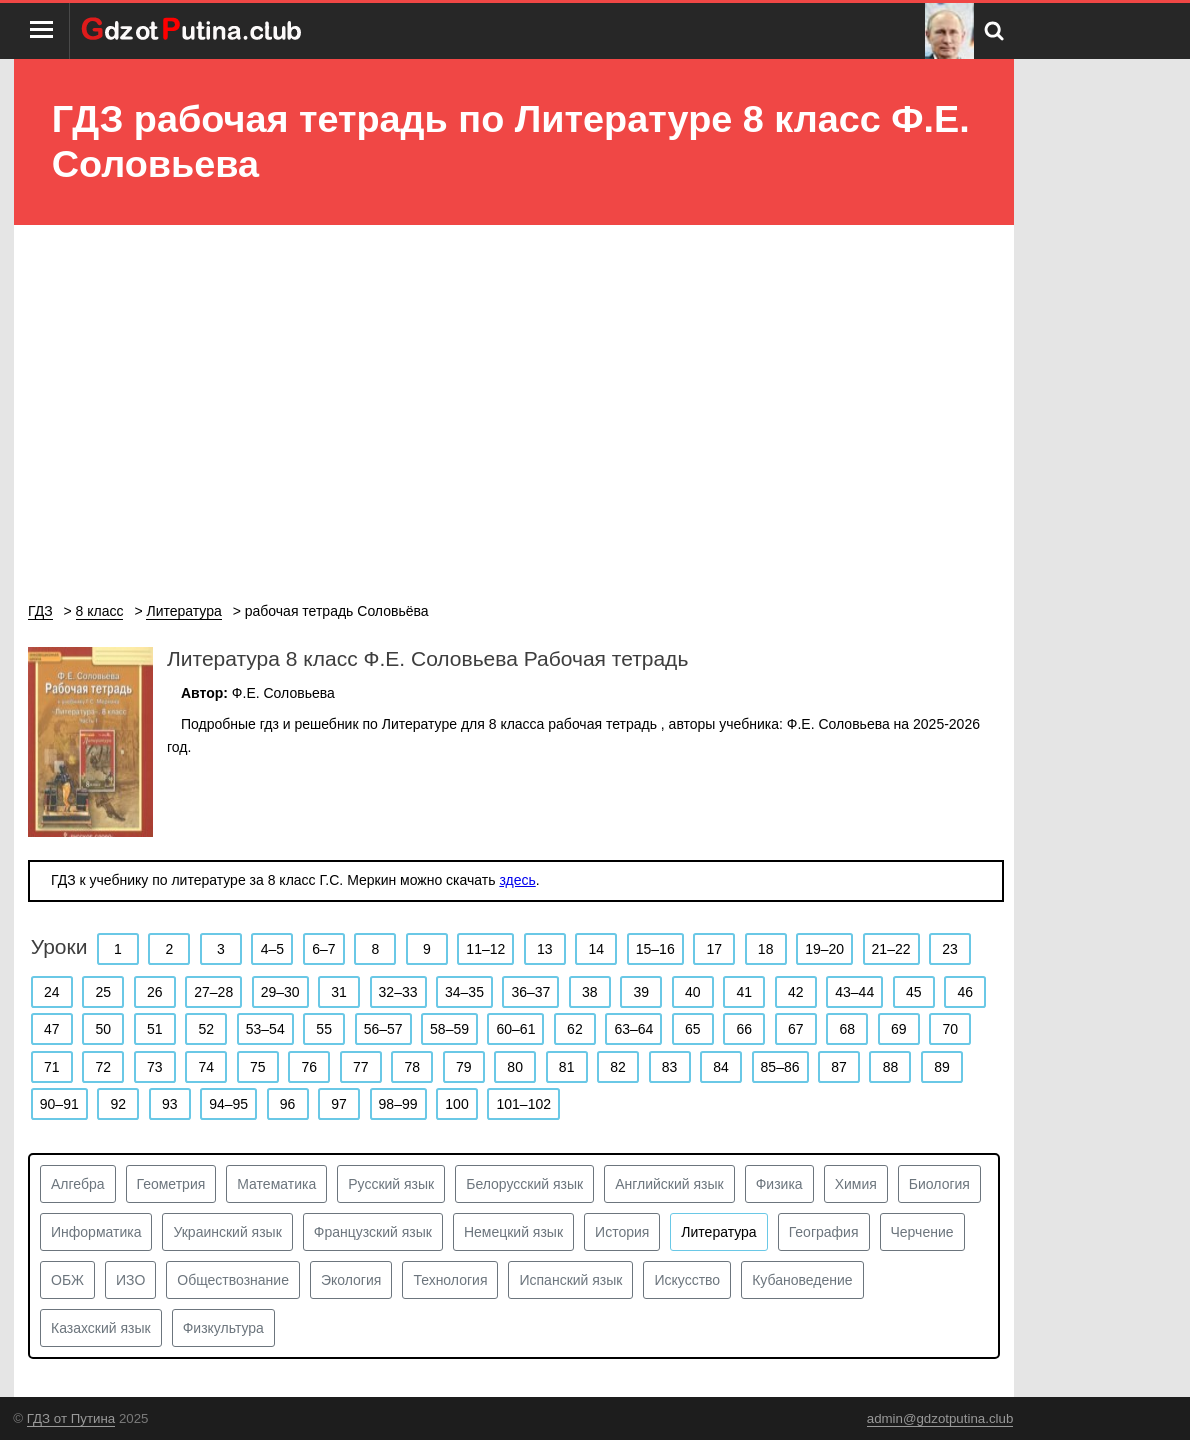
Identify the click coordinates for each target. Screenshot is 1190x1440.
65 (693, 1029)
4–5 (272, 949)
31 (339, 992)
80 (515, 1067)
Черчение (922, 1232)
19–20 (824, 949)
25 (103, 992)
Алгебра (78, 1184)
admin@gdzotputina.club (940, 1418)
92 (118, 1104)
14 (596, 949)
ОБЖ (67, 1280)
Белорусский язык (524, 1184)
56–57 (383, 1029)
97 (339, 1104)
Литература (718, 1232)
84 (721, 1067)
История (622, 1232)
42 (796, 992)
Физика (779, 1184)
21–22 (891, 949)
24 (52, 992)
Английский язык (669, 1184)
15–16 (655, 949)
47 (52, 1029)
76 (309, 1067)
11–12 (485, 949)
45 (914, 992)
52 (206, 1029)
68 (847, 1029)
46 (965, 992)
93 (170, 1104)
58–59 (449, 1029)
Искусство (687, 1280)
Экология (351, 1280)
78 (412, 1067)
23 (950, 949)
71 (52, 1067)
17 (714, 949)
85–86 (780, 1067)
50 (103, 1029)
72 (103, 1067)
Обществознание (233, 1280)
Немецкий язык (513, 1232)
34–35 (464, 992)
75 (258, 1067)
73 (155, 1067)
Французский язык (373, 1232)
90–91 (59, 1104)
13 (545, 949)
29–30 (280, 992)
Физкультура (223, 1328)
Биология (939, 1184)
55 (324, 1029)
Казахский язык (101, 1328)
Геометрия (171, 1184)
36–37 (530, 992)
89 (942, 1067)
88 (891, 1067)
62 (575, 1029)
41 (745, 992)
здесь (517, 880)
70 (950, 1029)
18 (766, 949)
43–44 (854, 992)
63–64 (633, 1029)
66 (745, 1029)
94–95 (228, 1104)
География (824, 1232)
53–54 (265, 1029)
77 (361, 1067)
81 (567, 1067)
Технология (450, 1280)
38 (590, 992)
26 (155, 992)
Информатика (96, 1232)
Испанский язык (570, 1280)
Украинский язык (227, 1232)
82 (618, 1067)
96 (288, 1104)
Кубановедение (802, 1280)
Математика (276, 1184)
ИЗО (130, 1280)
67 (796, 1029)
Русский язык (391, 1184)
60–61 (515, 1029)
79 (464, 1067)
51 (155, 1029)
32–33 (398, 992)
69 (899, 1029)
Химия (856, 1184)
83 (670, 1067)
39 (642, 992)
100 (456, 1104)
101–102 (523, 1104)
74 (206, 1067)
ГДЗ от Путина (71, 1418)
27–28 (213, 992)
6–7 (323, 949)
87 (839, 1067)
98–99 (398, 1104)
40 (693, 992)
